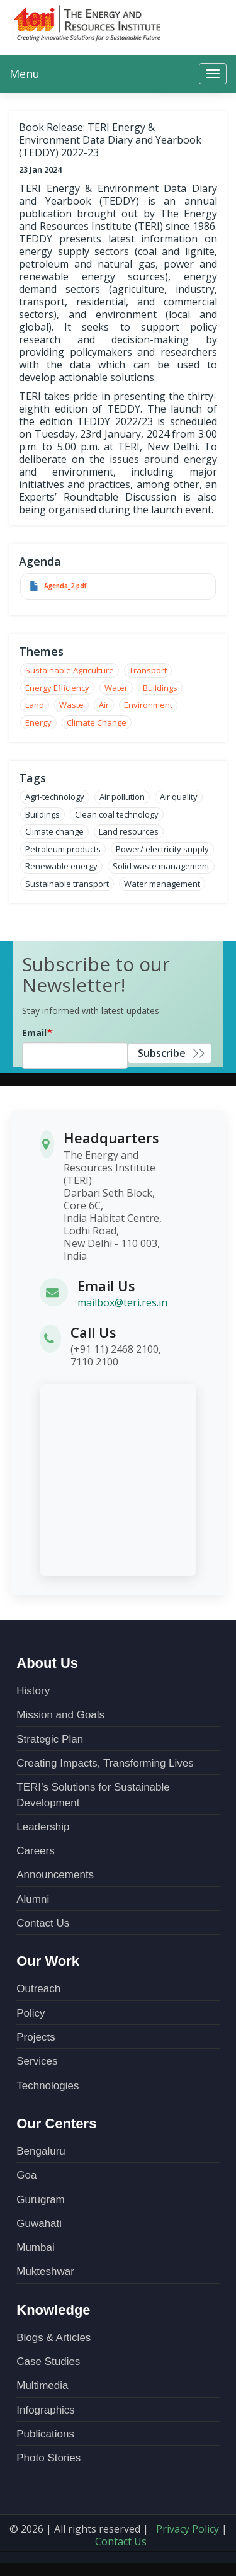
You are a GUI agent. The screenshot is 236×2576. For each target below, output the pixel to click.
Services (36, 2061)
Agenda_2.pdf (65, 586)
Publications (45, 2434)
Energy (38, 722)
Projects (35, 2037)
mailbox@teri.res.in (122, 1302)
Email (34, 1033)
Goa (26, 2175)
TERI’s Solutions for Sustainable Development (92, 1794)
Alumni (32, 1899)
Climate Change (96, 722)
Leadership (42, 1827)
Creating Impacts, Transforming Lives (105, 1763)
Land (34, 704)
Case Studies (48, 2362)
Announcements (55, 1875)
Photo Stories (48, 2458)
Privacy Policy (187, 2529)
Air (104, 704)
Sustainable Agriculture (69, 670)
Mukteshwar (45, 2271)
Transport (148, 670)
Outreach (38, 1989)
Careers (35, 1851)
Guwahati (39, 2224)
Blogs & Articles (53, 2338)
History (33, 1691)
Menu (24, 73)
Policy (30, 2013)
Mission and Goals (60, 1715)
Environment (148, 704)
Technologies (47, 2086)
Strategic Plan (49, 1739)
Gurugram (40, 2200)
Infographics (45, 2410)
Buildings (160, 687)
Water (116, 687)
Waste (71, 704)
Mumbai (35, 2248)
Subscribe (162, 1053)
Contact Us (42, 1923)
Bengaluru (40, 2151)
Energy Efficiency (57, 687)
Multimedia (42, 2385)
